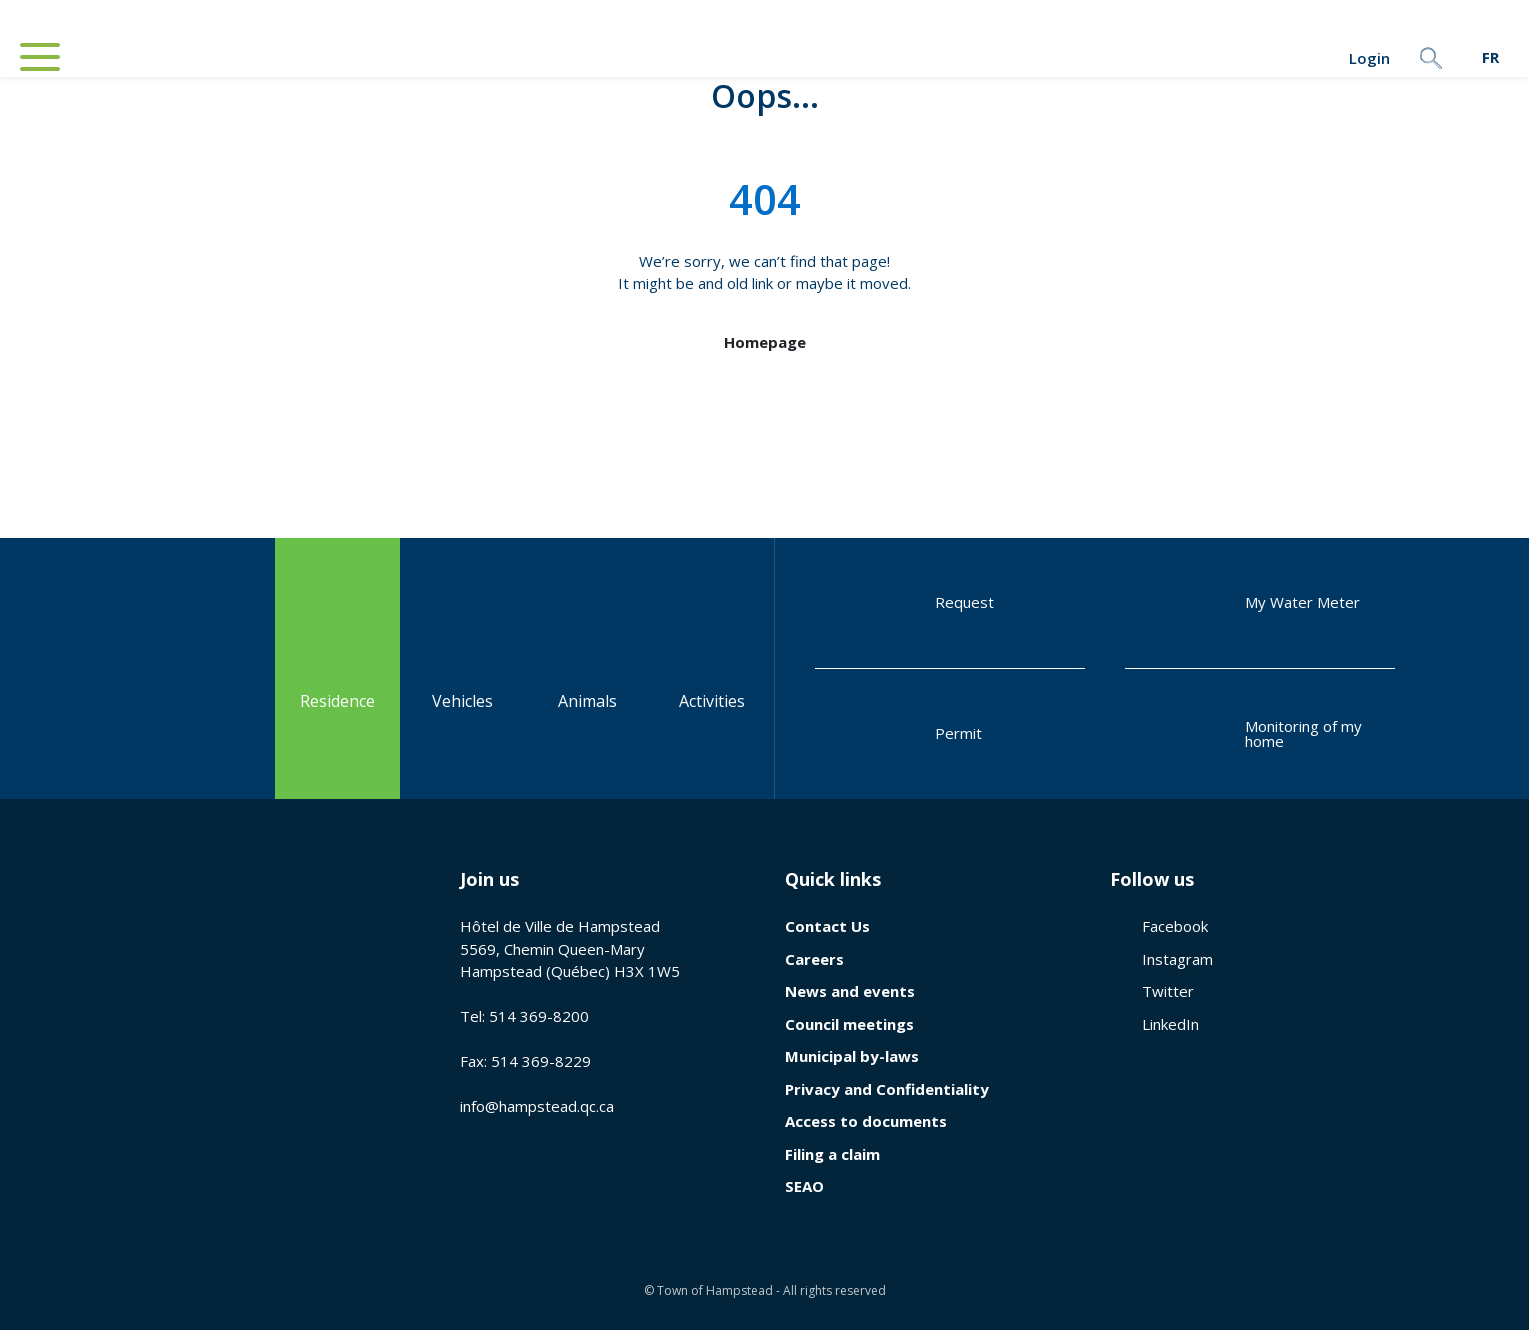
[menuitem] (1490, 57)
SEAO (804, 1186)
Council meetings (849, 1024)
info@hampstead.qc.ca (537, 1106)
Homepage (765, 342)
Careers (814, 959)
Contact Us (827, 926)
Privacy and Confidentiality (887, 1089)
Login (1312, 58)
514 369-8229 (541, 1061)
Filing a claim (832, 1154)
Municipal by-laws (852, 1056)
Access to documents (866, 1121)
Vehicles (462, 668)
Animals (587, 668)
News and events (850, 991)
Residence (337, 668)
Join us (489, 879)
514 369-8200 (539, 1016)
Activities (712, 668)
